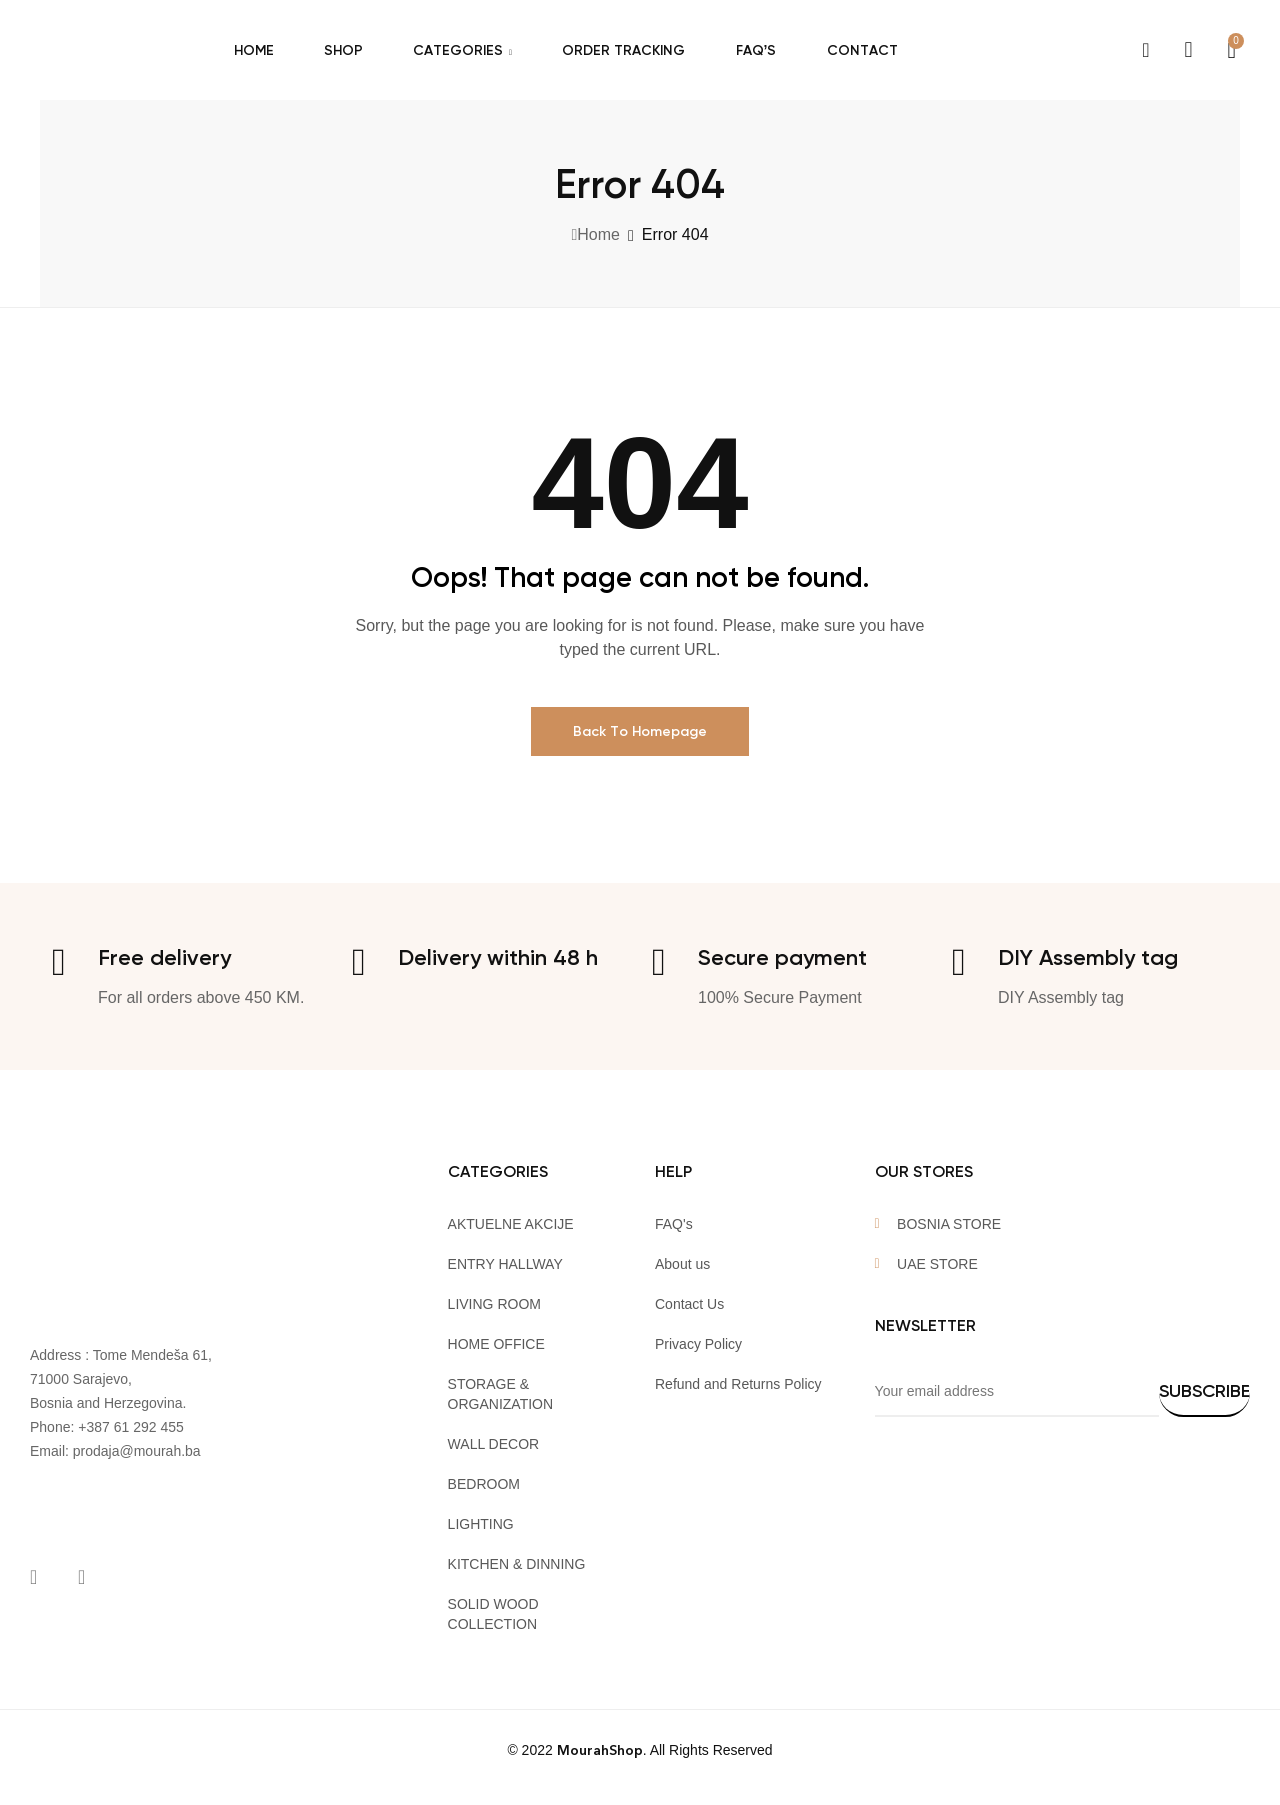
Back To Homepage (640, 731)
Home (598, 234)
